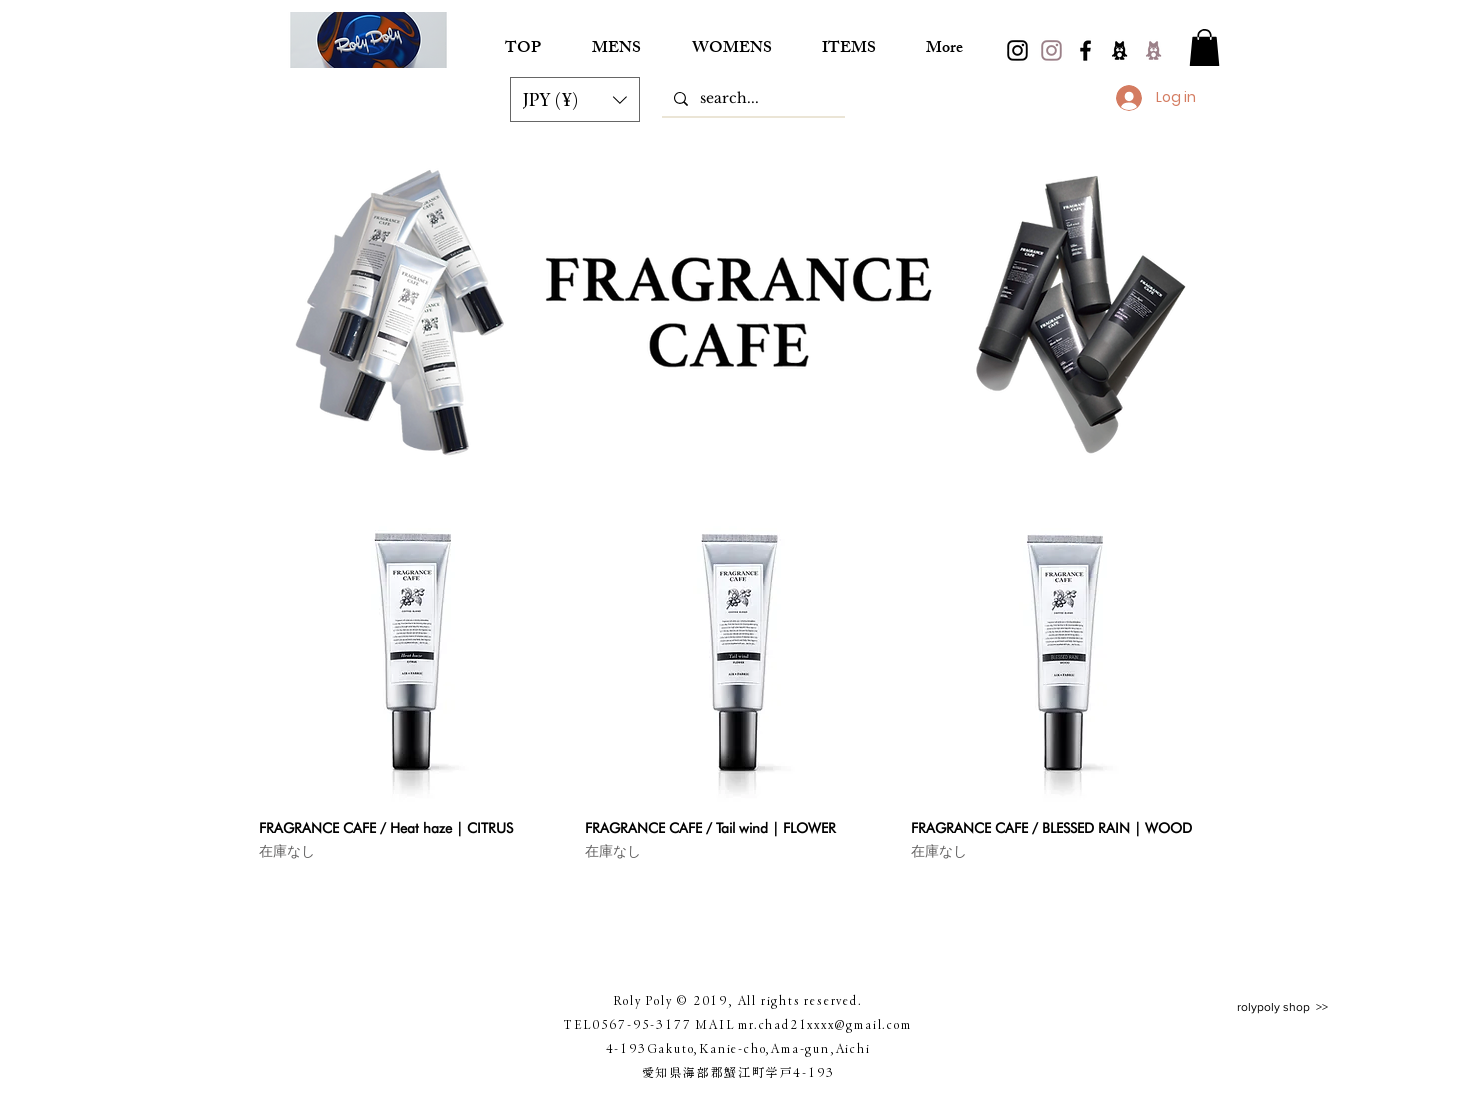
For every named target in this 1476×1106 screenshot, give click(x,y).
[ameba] (1119, 50)
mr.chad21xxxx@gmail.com (824, 1024)
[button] (575, 99)
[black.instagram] (1017, 50)
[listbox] (575, 99)
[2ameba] (1153, 50)
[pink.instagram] (1051, 50)
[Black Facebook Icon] (1085, 50)
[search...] (751, 99)
